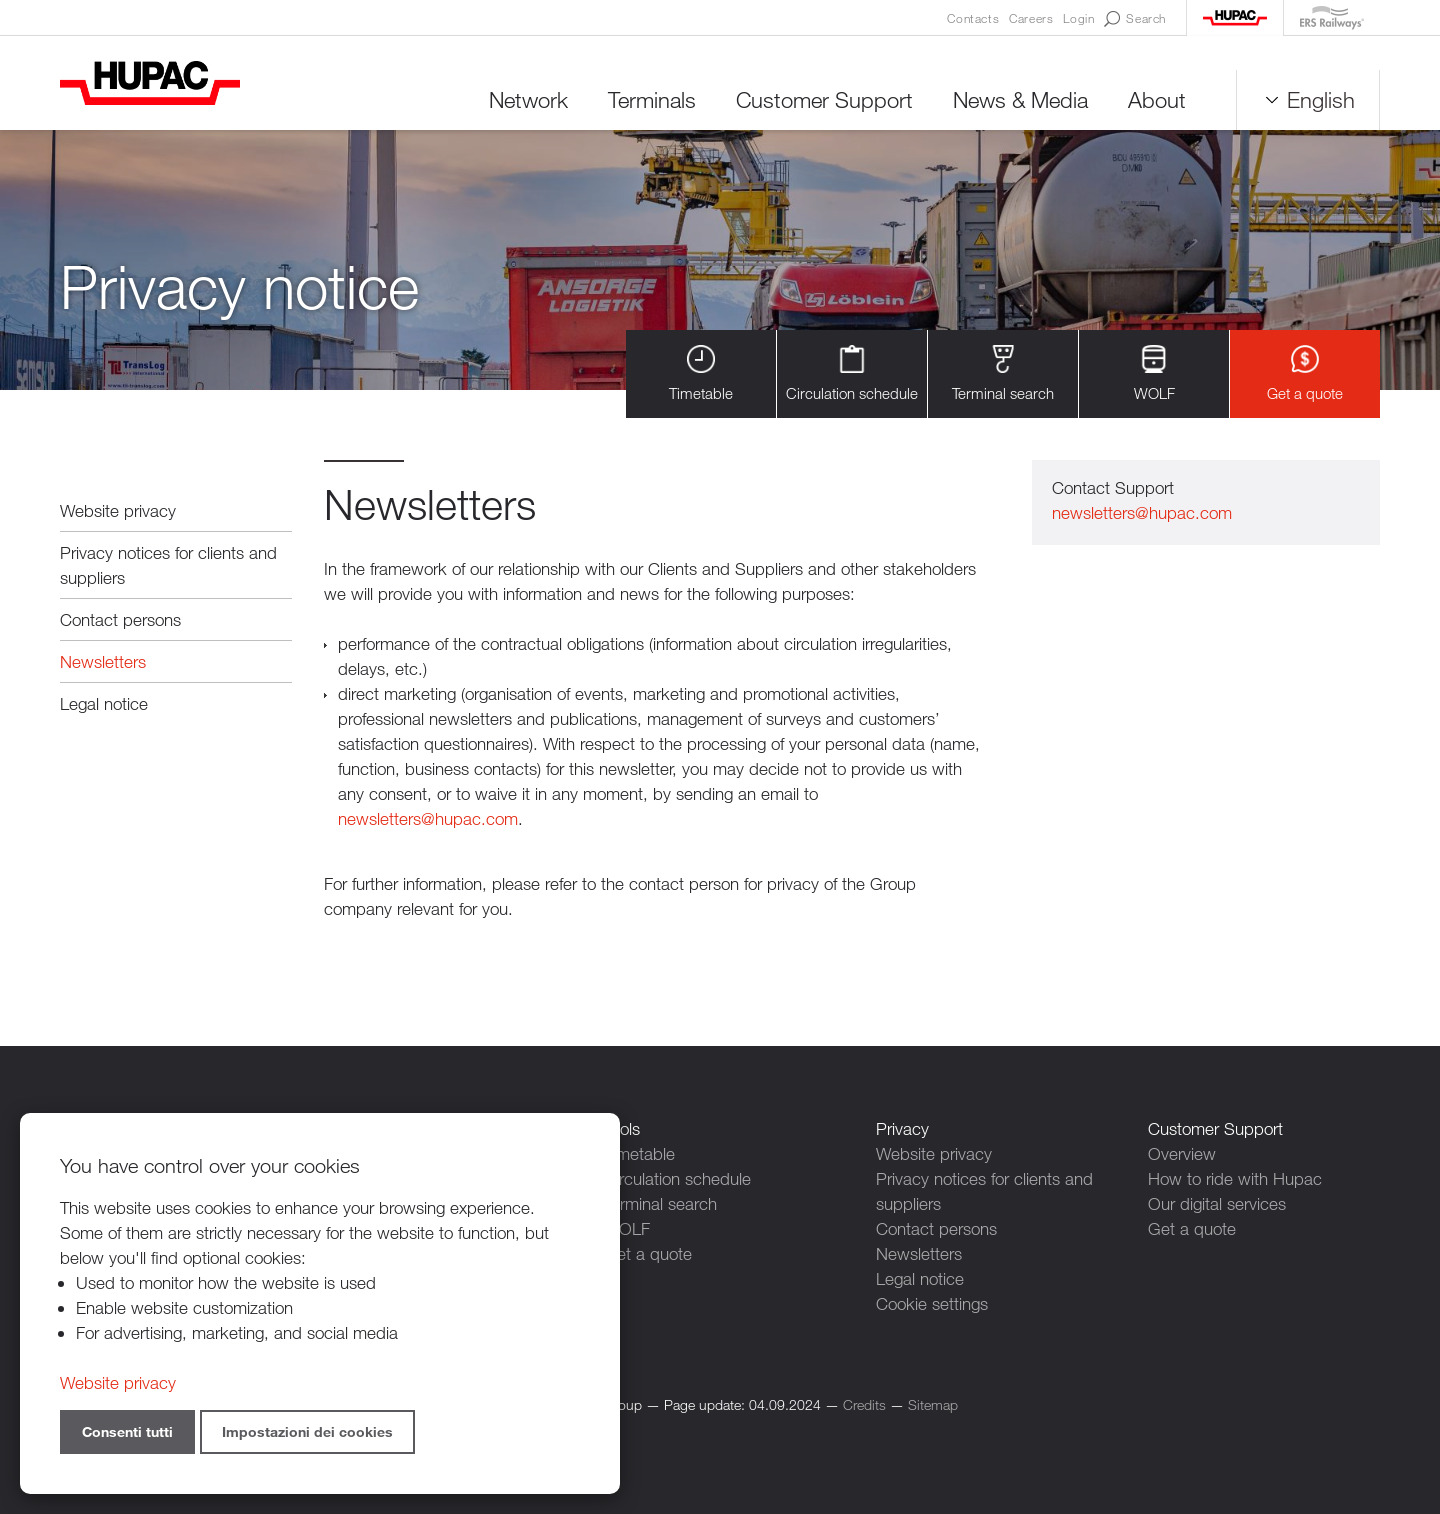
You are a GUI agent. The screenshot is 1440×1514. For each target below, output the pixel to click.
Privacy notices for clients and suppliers (168, 565)
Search (1135, 19)
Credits (864, 1404)
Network (528, 99)
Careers (1031, 18)
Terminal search (1003, 373)
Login (1078, 18)
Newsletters (103, 661)
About (1157, 99)
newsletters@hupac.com (428, 818)
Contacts (973, 18)
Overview (1182, 1153)
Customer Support (824, 99)
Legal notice (104, 703)
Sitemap (933, 1404)
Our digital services (1217, 1203)
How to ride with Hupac (1235, 1178)
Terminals (652, 99)
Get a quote (1305, 373)
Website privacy (118, 510)
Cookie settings (932, 1303)
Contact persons (120, 619)
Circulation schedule (852, 373)
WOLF (1154, 373)
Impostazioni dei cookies (307, 1431)
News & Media (1020, 99)
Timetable (701, 373)
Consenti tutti (127, 1431)
